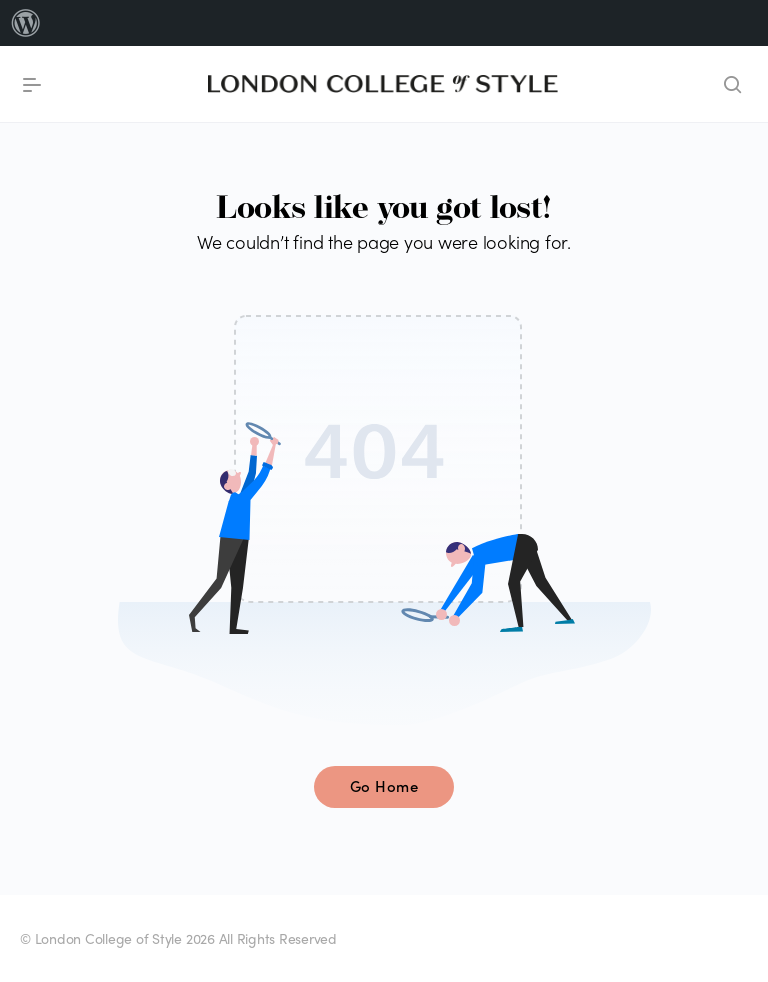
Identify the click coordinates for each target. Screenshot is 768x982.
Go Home (384, 786)
